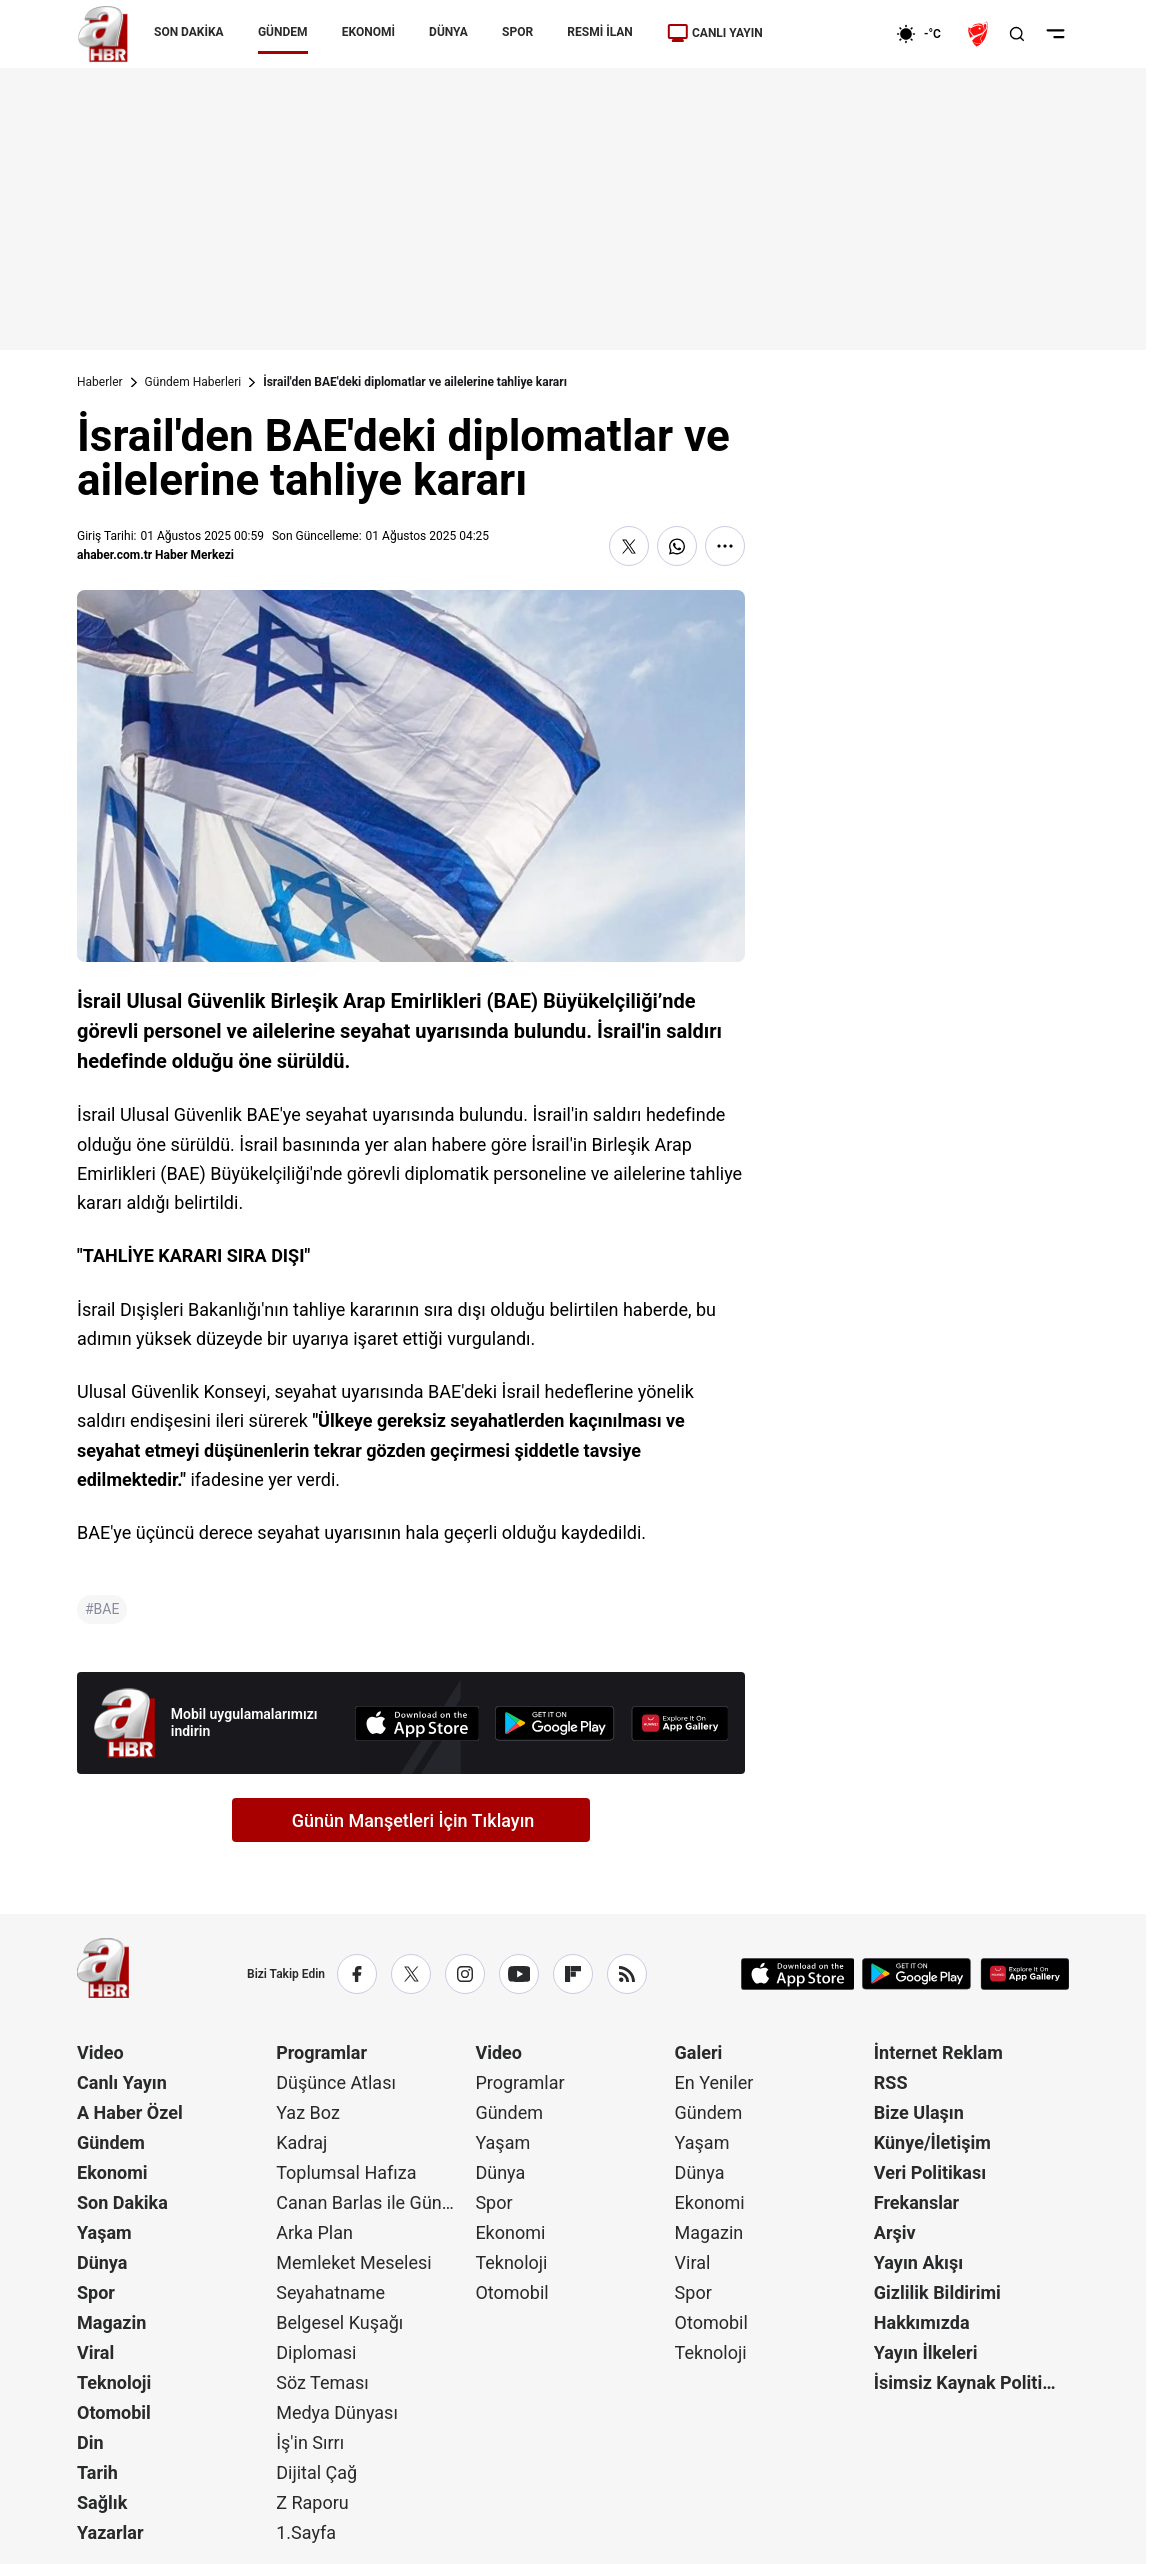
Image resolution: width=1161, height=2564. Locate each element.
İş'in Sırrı (310, 2442)
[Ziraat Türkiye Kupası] (980, 34)
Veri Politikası (930, 2172)
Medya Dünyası (337, 2412)
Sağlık (102, 2502)
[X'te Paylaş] (629, 546)
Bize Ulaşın (919, 2112)
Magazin (111, 2322)
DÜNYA (448, 32)
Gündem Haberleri (193, 382)
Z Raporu (312, 2502)
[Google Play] (555, 1723)
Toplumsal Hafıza (346, 2172)
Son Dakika (122, 2202)
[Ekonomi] (831, 34)
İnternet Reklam (938, 2052)
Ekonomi (112, 2172)
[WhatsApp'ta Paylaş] (677, 546)
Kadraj (301, 2142)
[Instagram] (465, 1974)
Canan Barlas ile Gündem (373, 2202)
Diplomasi (316, 2352)
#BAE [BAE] (102, 1609)
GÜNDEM (283, 32)
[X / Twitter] (411, 1974)
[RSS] (627, 1974)
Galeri (699, 2052)
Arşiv (895, 2232)
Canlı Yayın (122, 2082)
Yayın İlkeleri (926, 2352)
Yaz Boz (308, 2112)
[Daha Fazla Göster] (725, 546)
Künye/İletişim (932, 2142)
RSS (891, 2082)
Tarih (97, 2472)
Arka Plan (314, 2232)
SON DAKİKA (189, 32)
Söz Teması (322, 2382)
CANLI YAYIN (715, 33)
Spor (96, 2292)
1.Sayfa (306, 2532)
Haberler (100, 382)
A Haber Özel (130, 2112)
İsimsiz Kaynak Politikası (971, 2382)
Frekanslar (916, 2202)
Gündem (111, 2142)
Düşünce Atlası (336, 2082)
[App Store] (417, 1723)
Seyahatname (330, 2292)
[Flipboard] (573, 1974)
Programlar (321, 2052)
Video (100, 2052)
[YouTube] (519, 1974)
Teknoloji (114, 2382)
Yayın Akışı (918, 2262)
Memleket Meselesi (354, 2262)
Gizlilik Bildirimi (937, 2292)
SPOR (517, 32)
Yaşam (104, 2232)
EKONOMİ (368, 32)
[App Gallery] (680, 1723)
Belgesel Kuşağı (339, 2322)
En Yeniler (714, 2082)
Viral (95, 2352)
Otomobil (114, 2412)
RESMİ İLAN (599, 32)
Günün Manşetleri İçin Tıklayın (413, 1820)
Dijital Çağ (316, 2472)
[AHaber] (926, 34)
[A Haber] (103, 34)
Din (90, 2442)
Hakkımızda (922, 2322)
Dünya (102, 2262)
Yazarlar (110, 2532)
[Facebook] (357, 1974)
